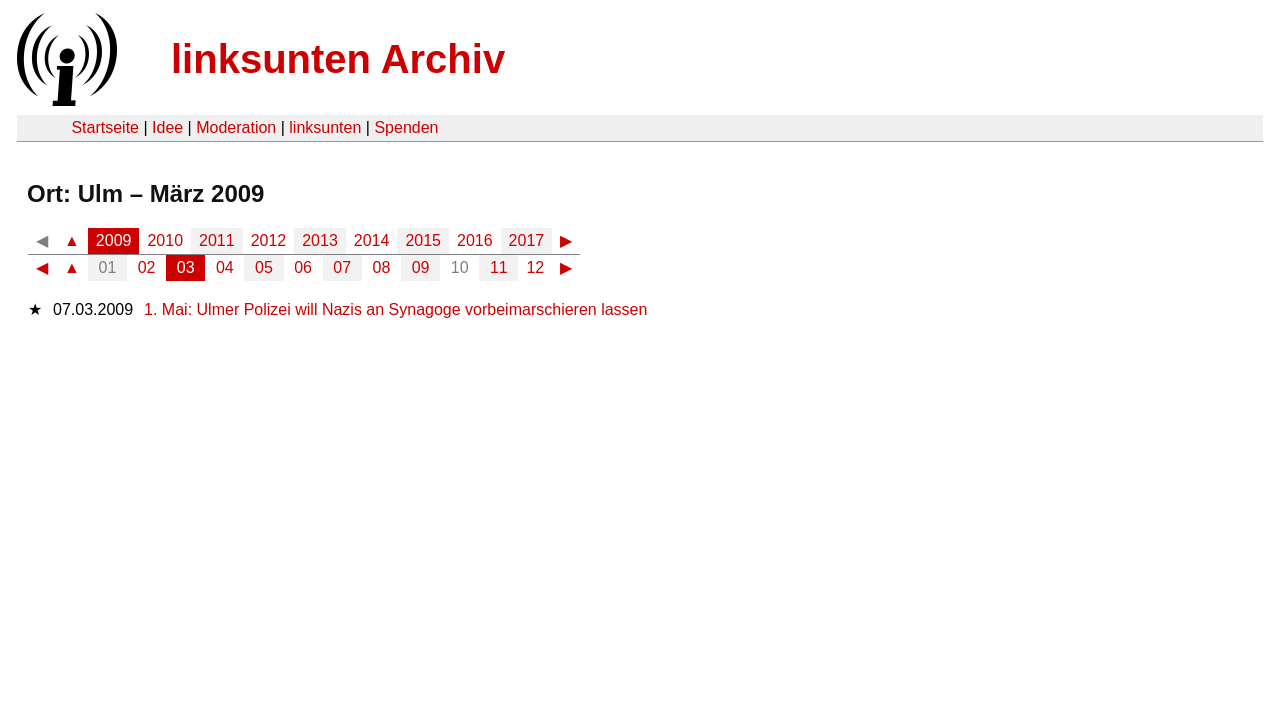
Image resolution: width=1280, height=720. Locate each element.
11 (499, 267)
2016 (475, 240)
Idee (167, 127)
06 (303, 267)
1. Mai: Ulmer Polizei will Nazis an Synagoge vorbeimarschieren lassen (395, 309)
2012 (269, 240)
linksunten (325, 127)
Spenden (406, 127)
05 (264, 267)
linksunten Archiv (338, 59)
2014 (372, 240)
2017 (527, 240)
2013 (320, 240)
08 (382, 267)
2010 (165, 240)
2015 (423, 240)
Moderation (236, 127)
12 (535, 267)
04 (225, 267)
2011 (217, 240)
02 (147, 267)
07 (342, 267)
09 (421, 267)
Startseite (105, 127)
